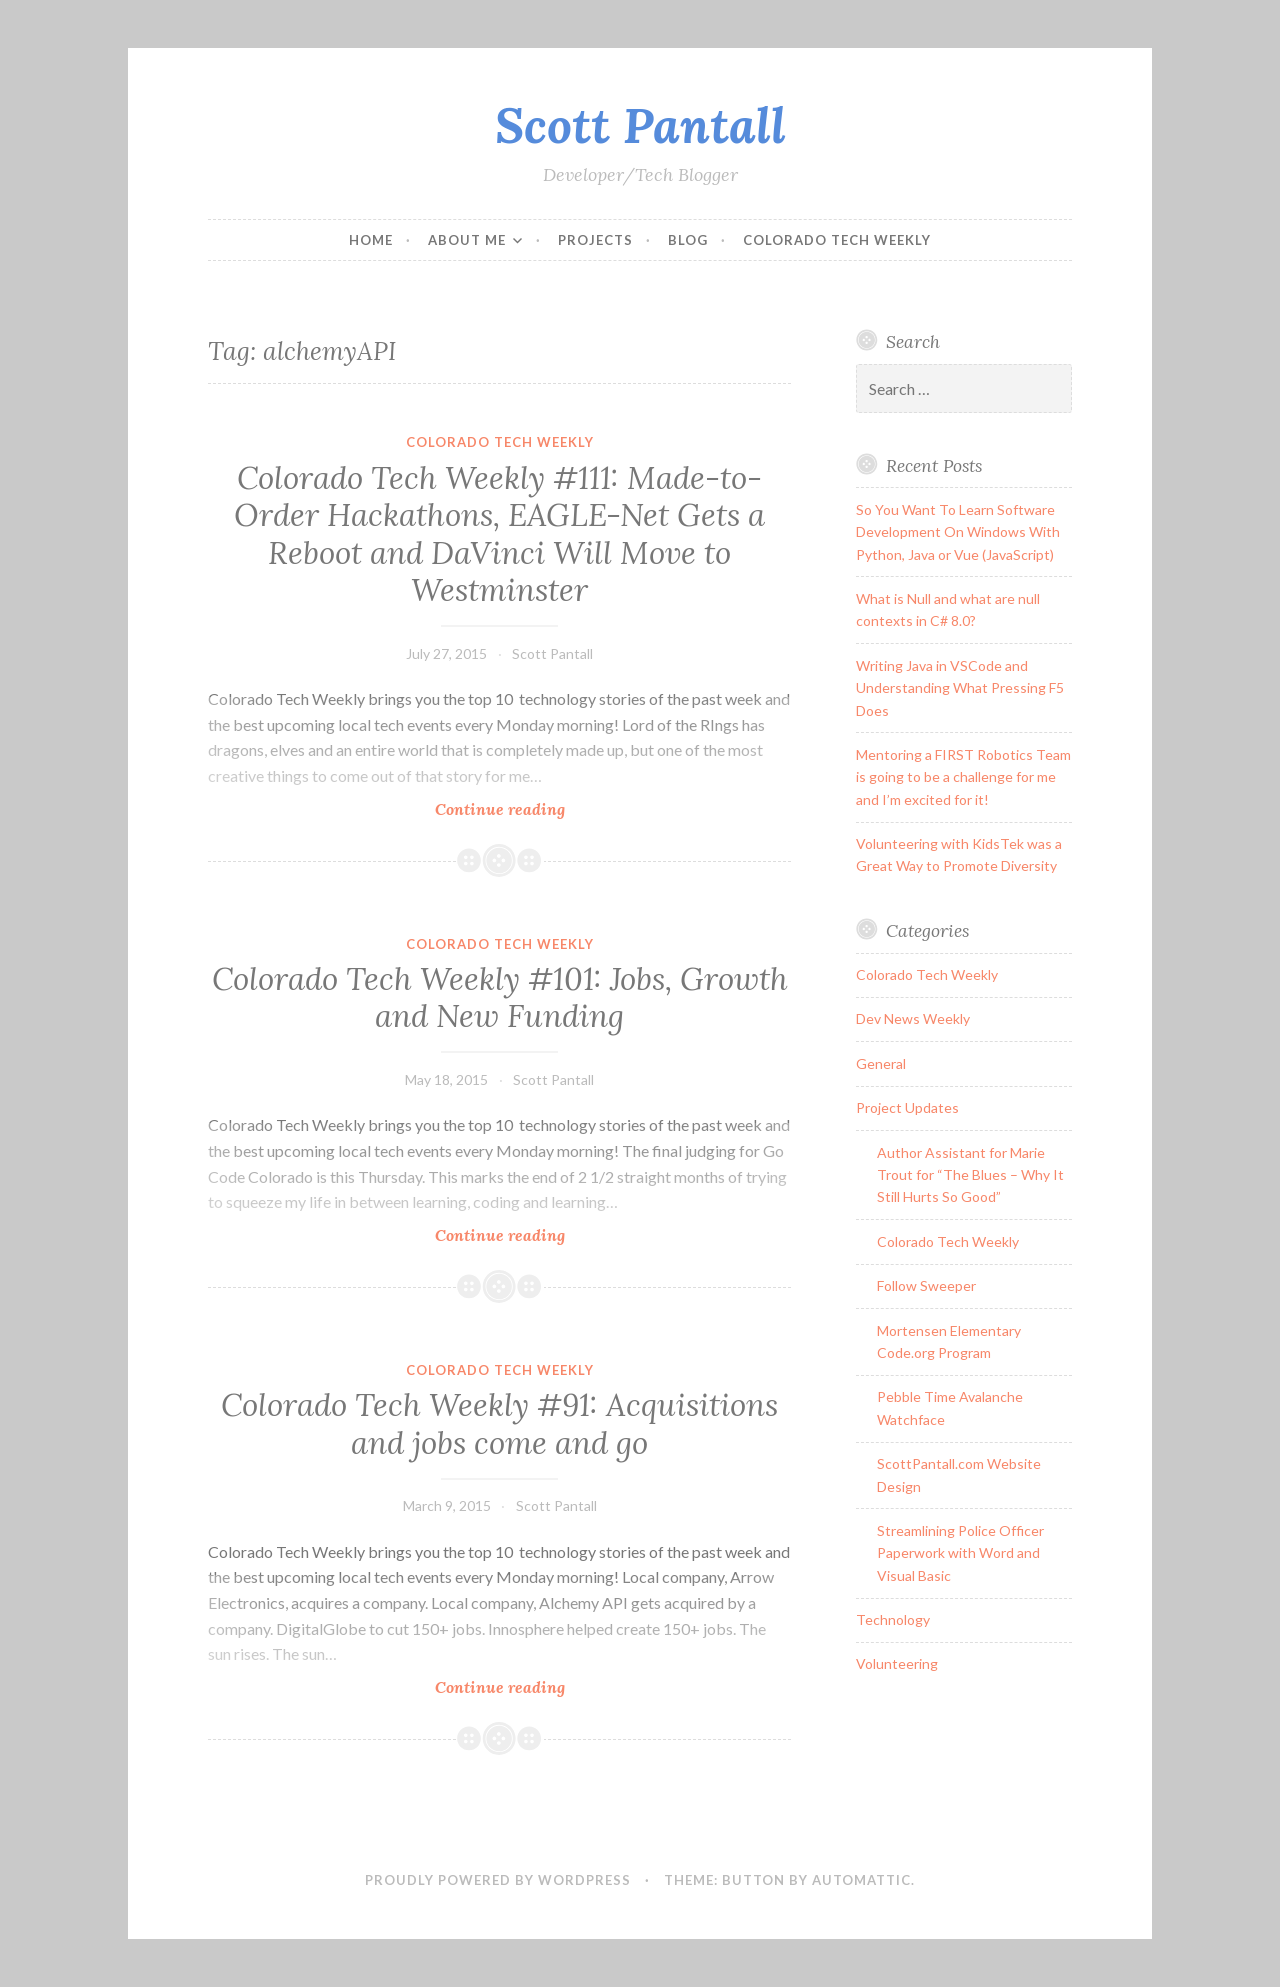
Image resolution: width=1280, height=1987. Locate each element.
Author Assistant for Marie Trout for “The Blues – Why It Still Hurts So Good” (970, 1175)
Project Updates (907, 1107)
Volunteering (897, 1663)
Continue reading (546, 808)
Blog (688, 240)
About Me (467, 240)
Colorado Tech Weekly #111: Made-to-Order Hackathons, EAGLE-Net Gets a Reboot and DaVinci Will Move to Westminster (499, 534)
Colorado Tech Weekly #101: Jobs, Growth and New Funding (500, 998)
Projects (595, 240)
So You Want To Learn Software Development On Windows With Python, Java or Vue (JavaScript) (958, 532)
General (881, 1063)
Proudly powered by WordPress (498, 1880)
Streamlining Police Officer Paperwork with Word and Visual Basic (960, 1553)
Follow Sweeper (926, 1285)
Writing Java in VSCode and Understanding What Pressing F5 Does (960, 688)
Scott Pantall (640, 125)
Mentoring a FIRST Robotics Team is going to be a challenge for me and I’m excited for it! (963, 777)
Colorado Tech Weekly (837, 240)
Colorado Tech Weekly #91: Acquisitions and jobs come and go (499, 1424)
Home (371, 240)
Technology (893, 1619)
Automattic (861, 1880)
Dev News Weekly (913, 1018)
